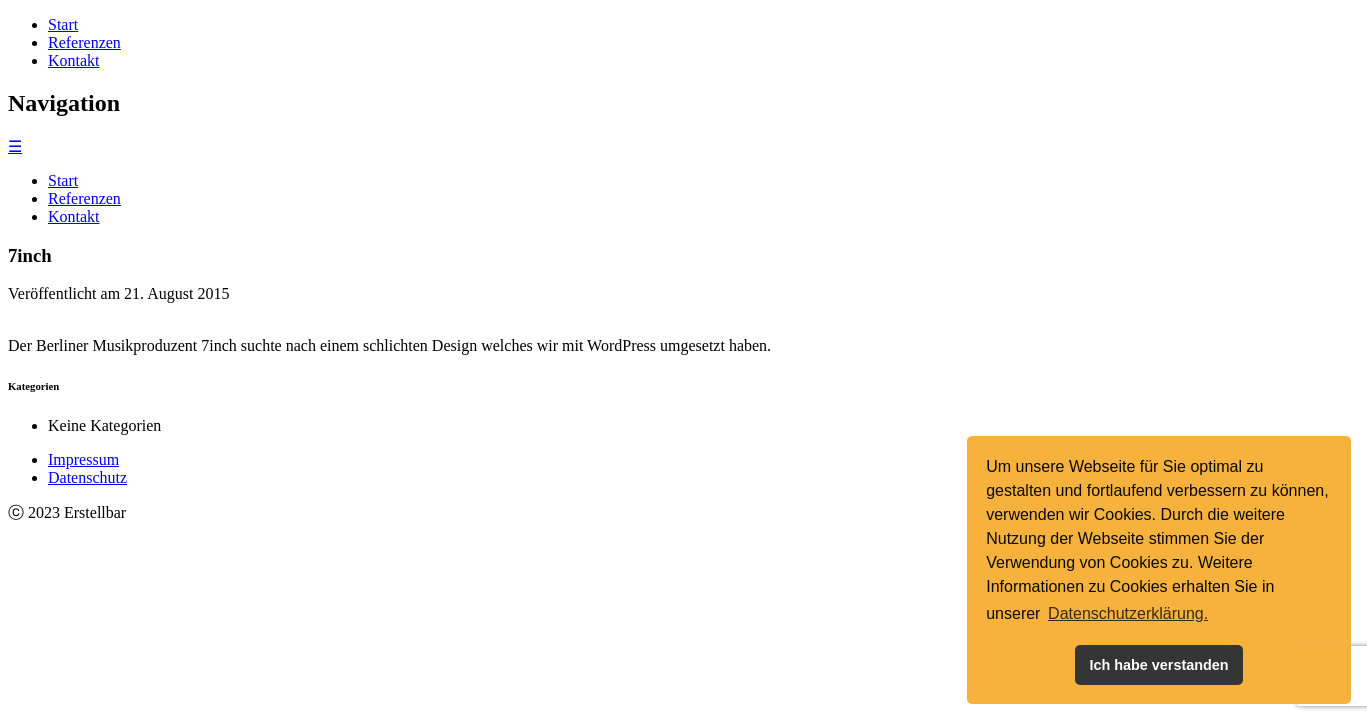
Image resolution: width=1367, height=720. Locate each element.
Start (63, 24)
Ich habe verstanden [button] (1158, 665)
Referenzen (84, 42)
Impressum (83, 459)
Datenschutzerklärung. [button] (1128, 613)
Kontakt (74, 60)
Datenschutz (87, 477)
